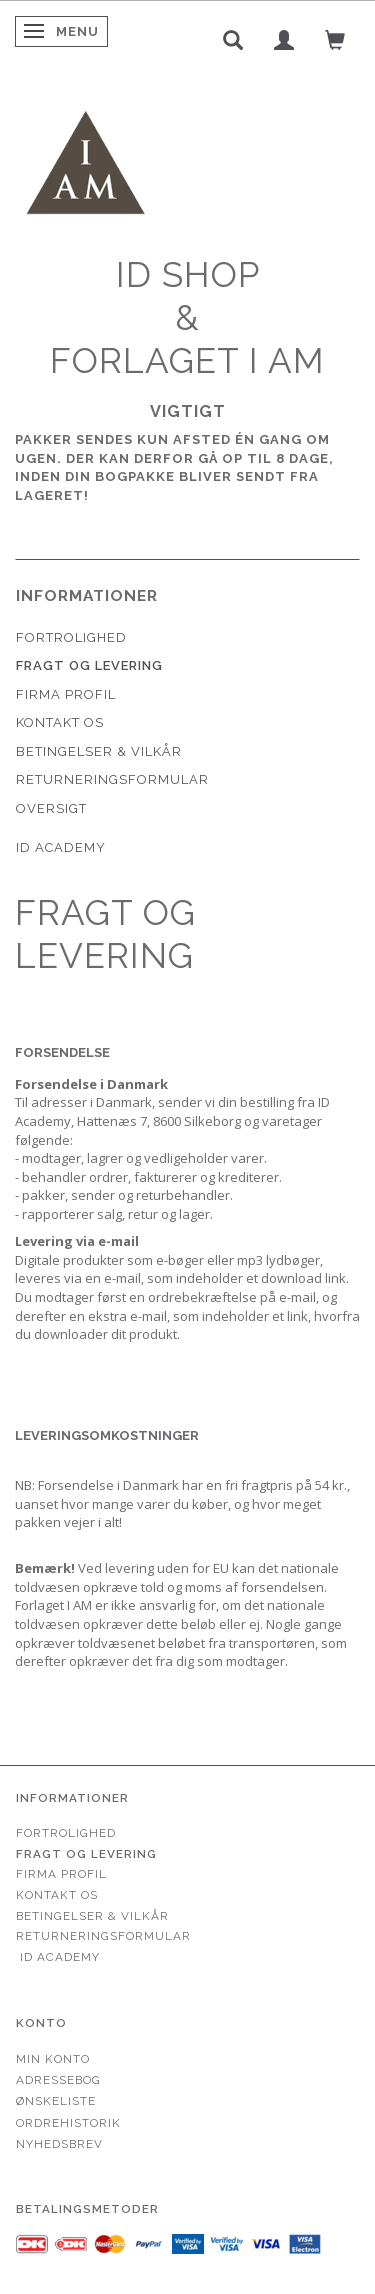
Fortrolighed (71, 637)
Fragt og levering (89, 665)
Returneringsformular (112, 779)
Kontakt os (60, 722)
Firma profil (66, 694)
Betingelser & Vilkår (99, 751)
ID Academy (61, 847)
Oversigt (51, 808)
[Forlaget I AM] (85, 160)
